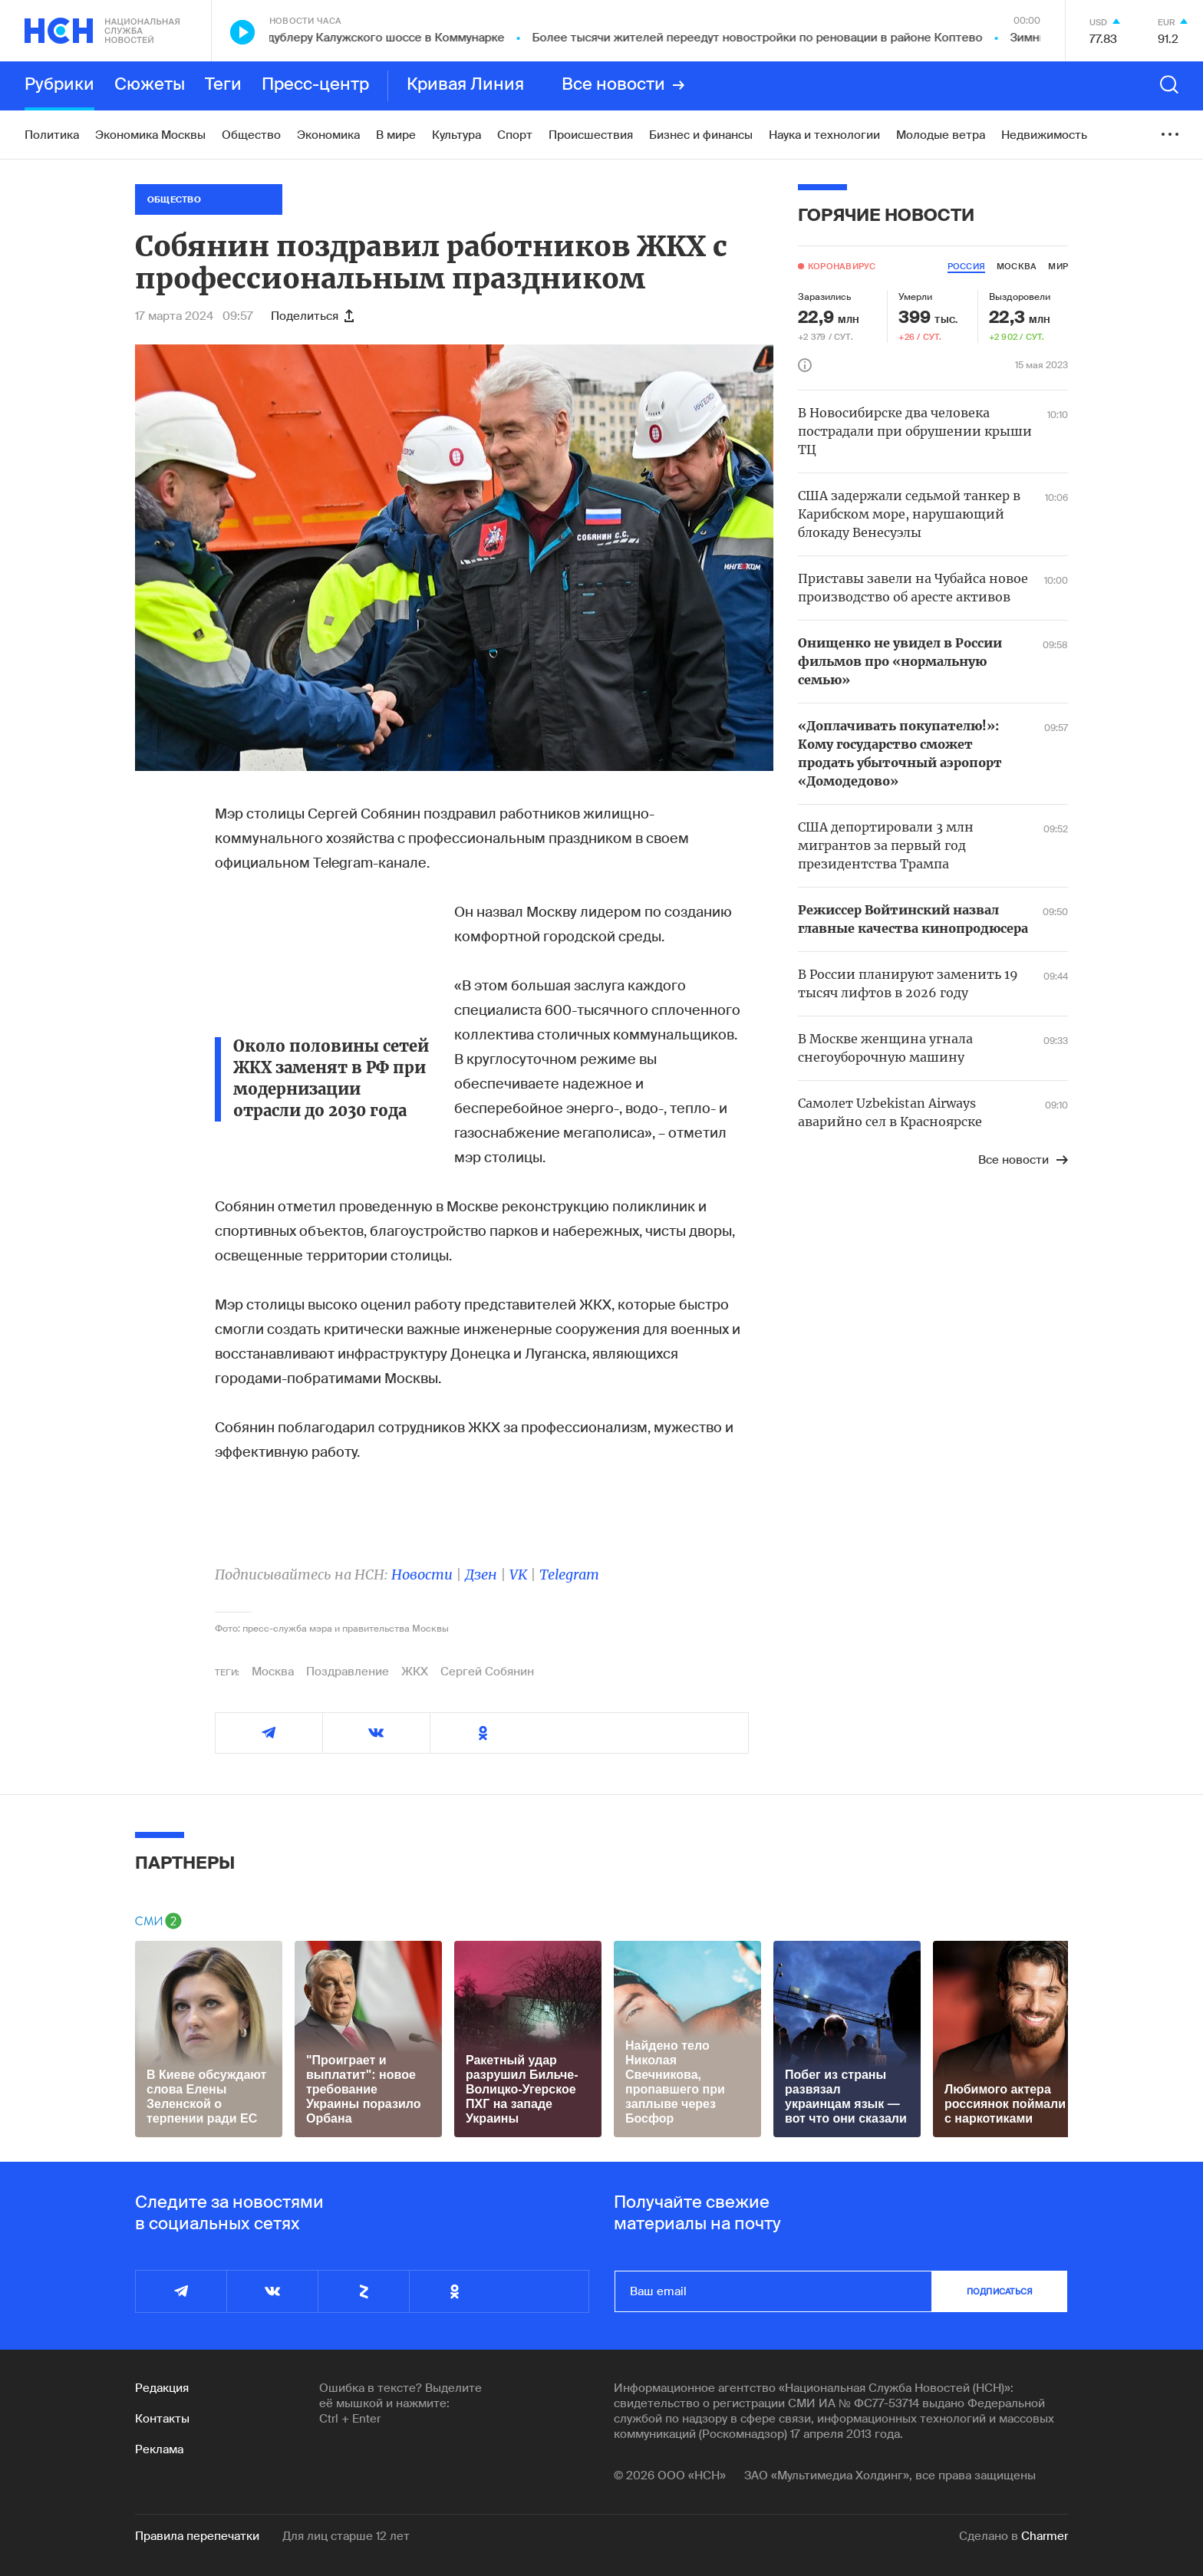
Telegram (569, 1574)
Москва (273, 1671)
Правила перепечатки (197, 2536)
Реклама (159, 2449)
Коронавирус (841, 266)
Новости (422, 1574)
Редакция (162, 2388)
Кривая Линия (465, 85)
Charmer (1044, 2536)
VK (518, 1574)
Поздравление (347, 1671)
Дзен (481, 1574)
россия (966, 266)
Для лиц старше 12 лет (346, 2536)
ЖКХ (414, 1671)
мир (1058, 266)
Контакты (162, 2418)
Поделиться (312, 316)
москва (1017, 266)
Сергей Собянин (487, 1671)
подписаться (1000, 2291)
